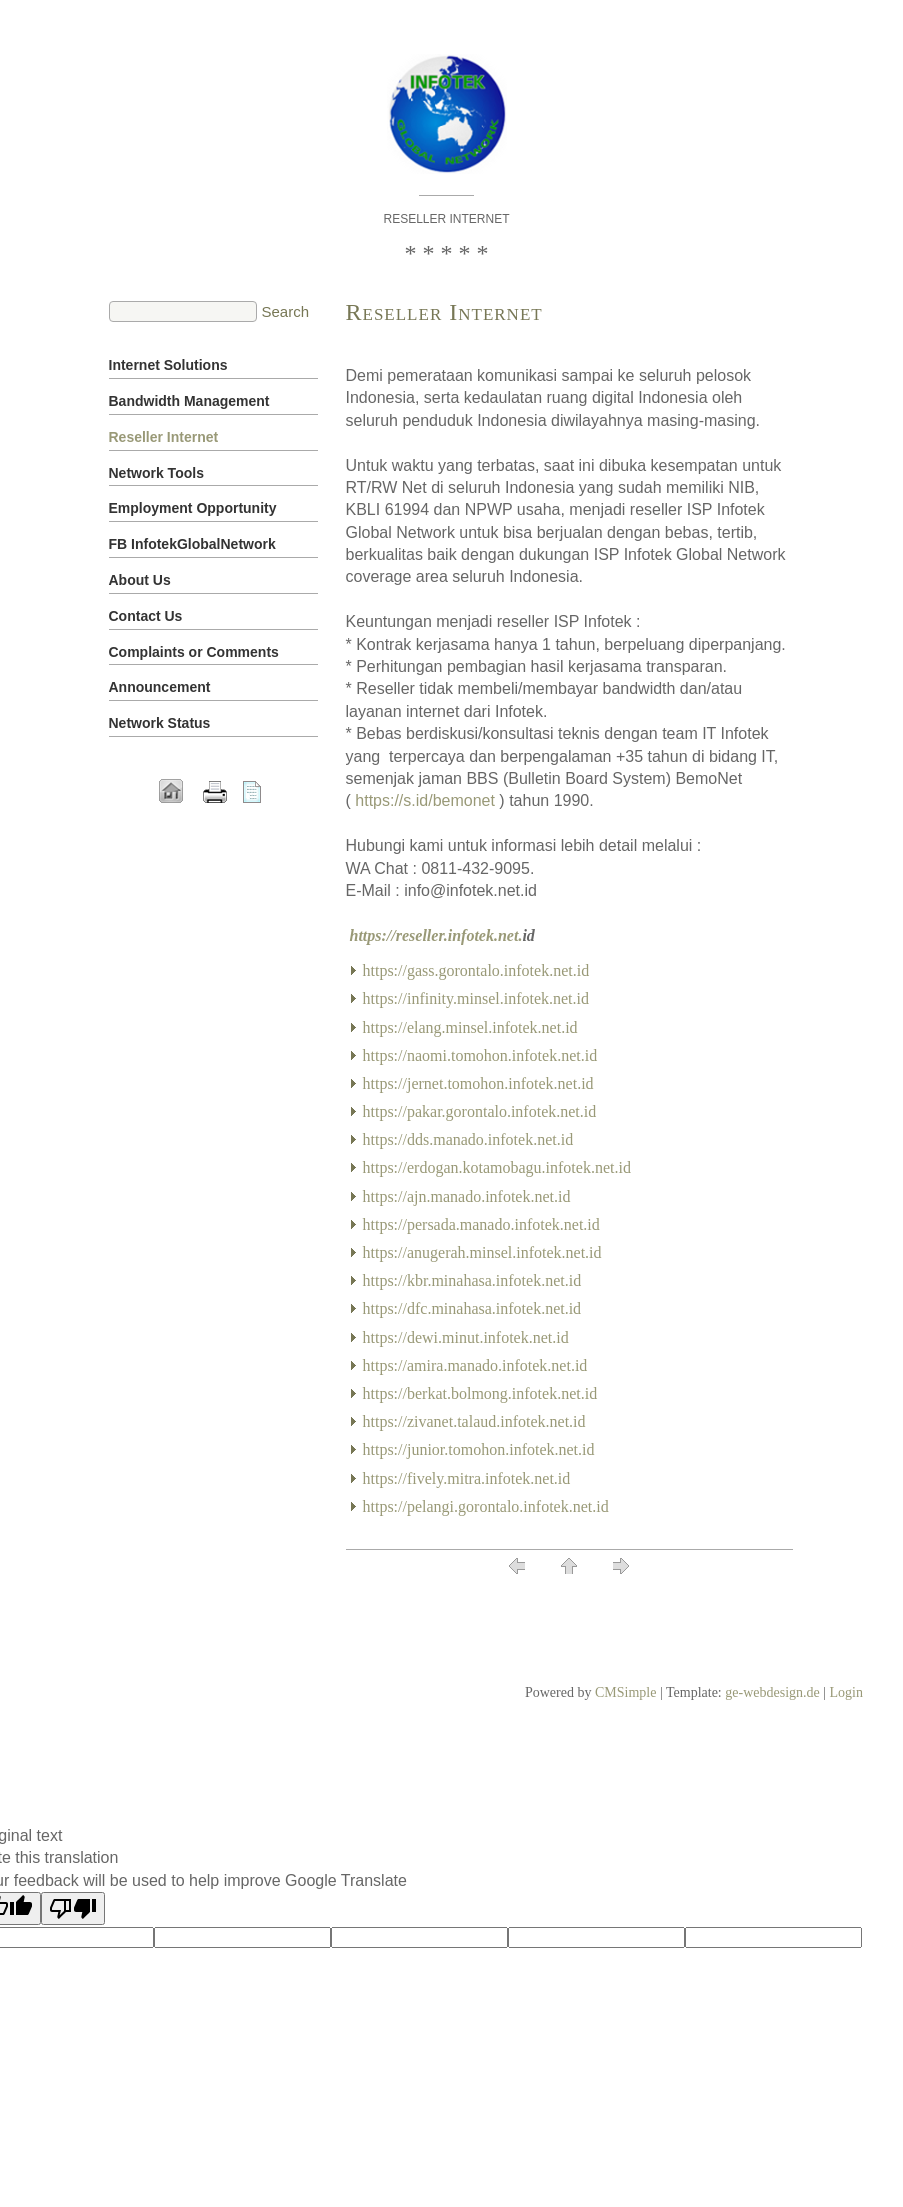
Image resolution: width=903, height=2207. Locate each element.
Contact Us (146, 616)
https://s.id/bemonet (425, 800)
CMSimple (625, 1692)
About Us (140, 580)
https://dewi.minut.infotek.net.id (466, 1337)
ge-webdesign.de (772, 1692)
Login (846, 1692)
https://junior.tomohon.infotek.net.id (479, 1449)
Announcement (160, 687)
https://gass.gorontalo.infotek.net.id (476, 970)
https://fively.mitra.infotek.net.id (467, 1478)
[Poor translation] (73, 1908)
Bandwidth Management (189, 401)
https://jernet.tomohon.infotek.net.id (478, 1083)
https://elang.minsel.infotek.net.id (470, 1027)
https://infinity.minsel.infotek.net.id (476, 998)
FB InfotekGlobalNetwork (192, 544)
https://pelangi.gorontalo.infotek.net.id (486, 1506)
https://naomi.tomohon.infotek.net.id (480, 1055)
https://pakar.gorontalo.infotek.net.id (480, 1111)
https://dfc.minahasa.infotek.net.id (472, 1308)
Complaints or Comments (194, 652)
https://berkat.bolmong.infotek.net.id (480, 1393)
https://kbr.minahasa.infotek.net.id (472, 1280)
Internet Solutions (168, 365)
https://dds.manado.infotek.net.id (468, 1139)
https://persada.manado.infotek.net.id (481, 1224)
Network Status (160, 723)
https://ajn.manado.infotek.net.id (467, 1196)
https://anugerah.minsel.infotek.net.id (482, 1252)
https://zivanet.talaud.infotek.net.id (474, 1421)
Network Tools (156, 473)
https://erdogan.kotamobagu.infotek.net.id (497, 1167)
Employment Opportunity (193, 508)
